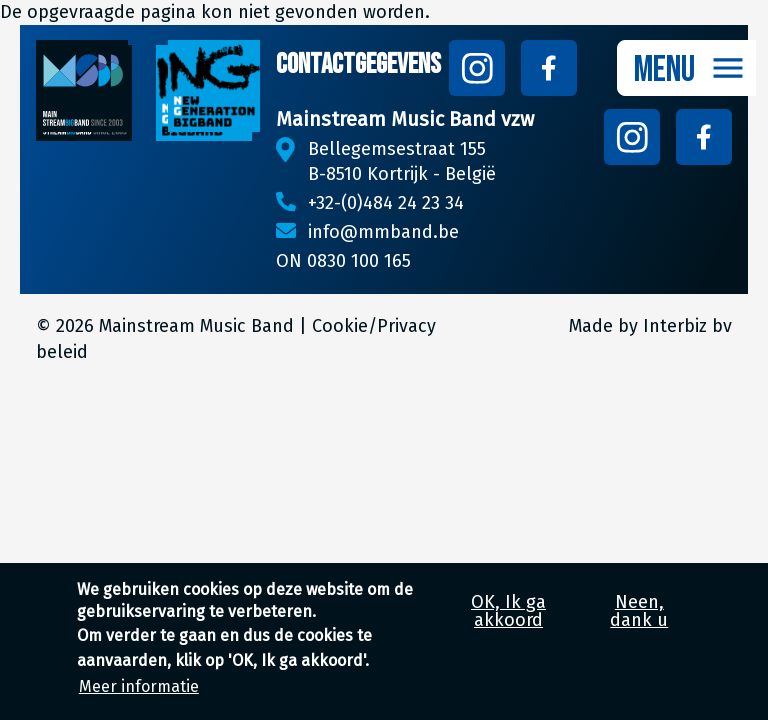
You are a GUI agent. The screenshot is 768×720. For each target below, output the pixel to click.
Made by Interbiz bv (650, 326)
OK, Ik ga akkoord (508, 623)
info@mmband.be (383, 232)
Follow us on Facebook (549, 68)
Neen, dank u (639, 623)
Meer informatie (139, 699)
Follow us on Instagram (477, 68)
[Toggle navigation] (686, 68)
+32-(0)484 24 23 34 (386, 203)
